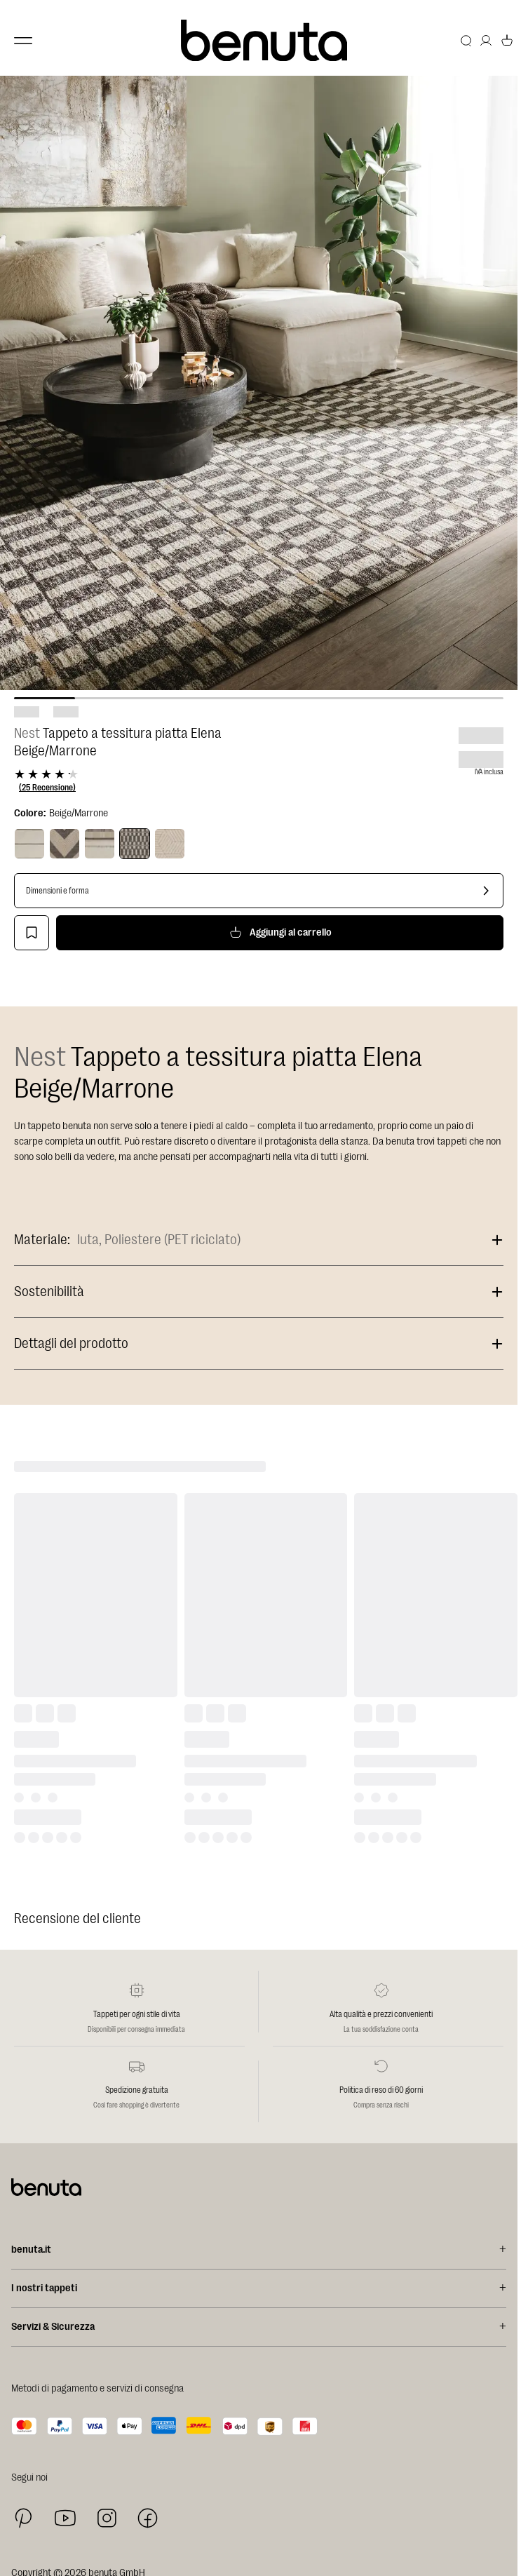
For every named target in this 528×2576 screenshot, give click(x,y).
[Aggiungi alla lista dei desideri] (31, 932)
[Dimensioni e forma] (258, 890)
